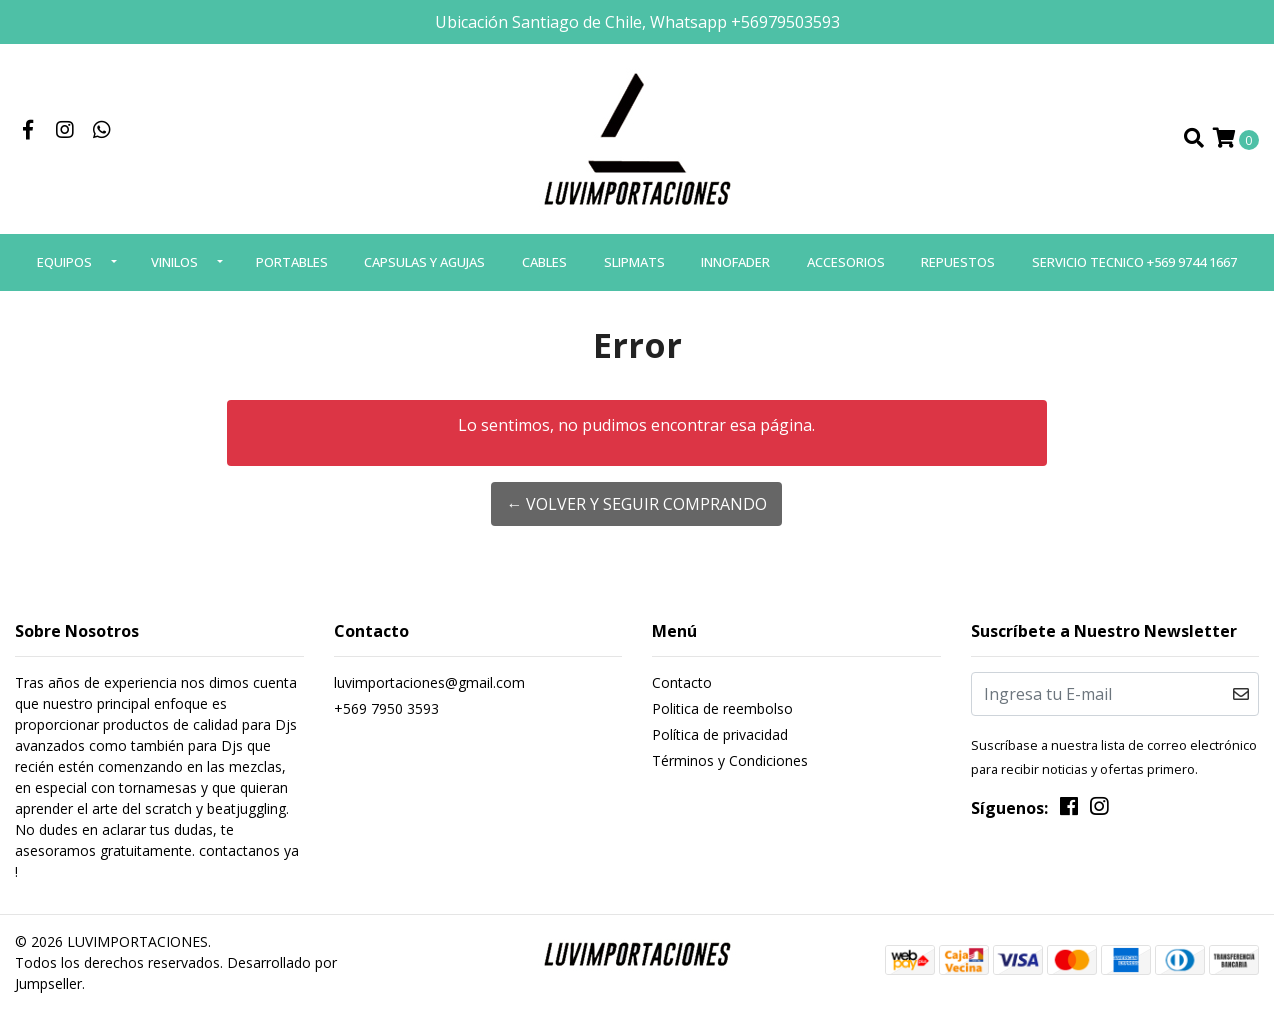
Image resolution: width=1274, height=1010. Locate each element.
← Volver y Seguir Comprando (636, 504)
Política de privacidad (720, 734)
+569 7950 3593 (386, 708)
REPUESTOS (958, 262)
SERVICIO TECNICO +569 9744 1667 (1134, 262)
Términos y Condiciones (730, 760)
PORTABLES (292, 262)
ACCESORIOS (846, 262)
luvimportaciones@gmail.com (429, 682)
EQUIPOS (64, 262)
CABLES (544, 262)
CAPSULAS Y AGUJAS (424, 262)
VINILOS (174, 262)
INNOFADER (735, 262)
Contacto (682, 682)
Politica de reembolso (722, 708)
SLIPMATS (634, 262)
